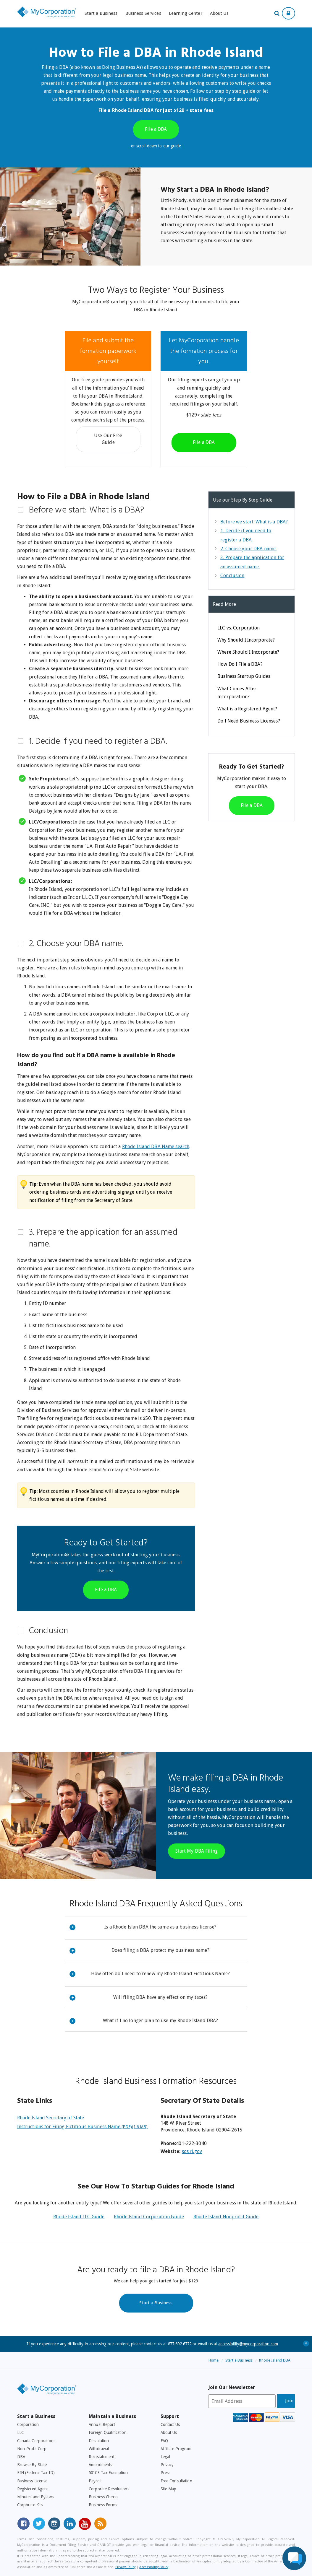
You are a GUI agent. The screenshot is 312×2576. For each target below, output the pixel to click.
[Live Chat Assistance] (294, 2558)
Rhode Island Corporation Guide (149, 2216)
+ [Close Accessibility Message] (306, 2343)
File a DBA (156, 129)
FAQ (164, 2440)
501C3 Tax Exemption (108, 2472)
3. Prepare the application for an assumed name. (103, 1239)
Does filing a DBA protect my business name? (139, 1950)
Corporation (28, 2424)
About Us (219, 13)
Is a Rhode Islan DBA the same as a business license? (142, 1927)
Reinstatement (101, 2456)
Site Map (169, 2489)
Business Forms (103, 2504)
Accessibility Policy (153, 2567)
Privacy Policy (125, 2567)
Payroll (95, 2481)
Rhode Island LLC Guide (78, 2216)
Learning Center (185, 13)
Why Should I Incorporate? (246, 640)
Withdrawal (99, 2448)
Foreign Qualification (108, 2432)
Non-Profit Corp (32, 2448)
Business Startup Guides (243, 676)
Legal (165, 2456)
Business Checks (103, 2496)
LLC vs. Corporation (238, 628)
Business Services (143, 13)
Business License (32, 2481)
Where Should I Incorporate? (248, 652)
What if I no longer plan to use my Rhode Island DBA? (143, 2021)
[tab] (106, 510)
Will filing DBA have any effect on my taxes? (138, 1997)
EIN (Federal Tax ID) (36, 2472)
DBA (21, 2456)
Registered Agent (32, 2489)
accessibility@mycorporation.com (248, 2343)
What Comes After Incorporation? (236, 692)
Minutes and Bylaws (35, 2496)
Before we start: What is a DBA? (86, 510)
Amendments (100, 2464)
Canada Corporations (36, 2440)
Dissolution (99, 2440)
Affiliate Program (176, 2448)
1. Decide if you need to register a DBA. (98, 742)
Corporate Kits (30, 2504)
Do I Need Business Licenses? (248, 721)
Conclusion (48, 1631)
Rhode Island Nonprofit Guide (226, 2216)
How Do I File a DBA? (240, 664)
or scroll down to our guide (156, 146)
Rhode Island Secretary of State (50, 2118)
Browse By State (32, 2464)
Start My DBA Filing (196, 1851)
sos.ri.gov (192, 2151)
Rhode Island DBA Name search (156, 1146)
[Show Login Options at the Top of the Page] (288, 13)
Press (166, 2472)
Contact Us (170, 2424)
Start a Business (101, 13)
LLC (20, 2432)
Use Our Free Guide (108, 439)
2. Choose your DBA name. (76, 944)
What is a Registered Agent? (247, 709)
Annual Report (102, 2424)
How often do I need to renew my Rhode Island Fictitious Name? (149, 1974)
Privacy (167, 2464)
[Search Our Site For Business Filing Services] (278, 13)
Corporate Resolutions (109, 2489)
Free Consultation (176, 2481)
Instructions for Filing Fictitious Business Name (82, 2126)
